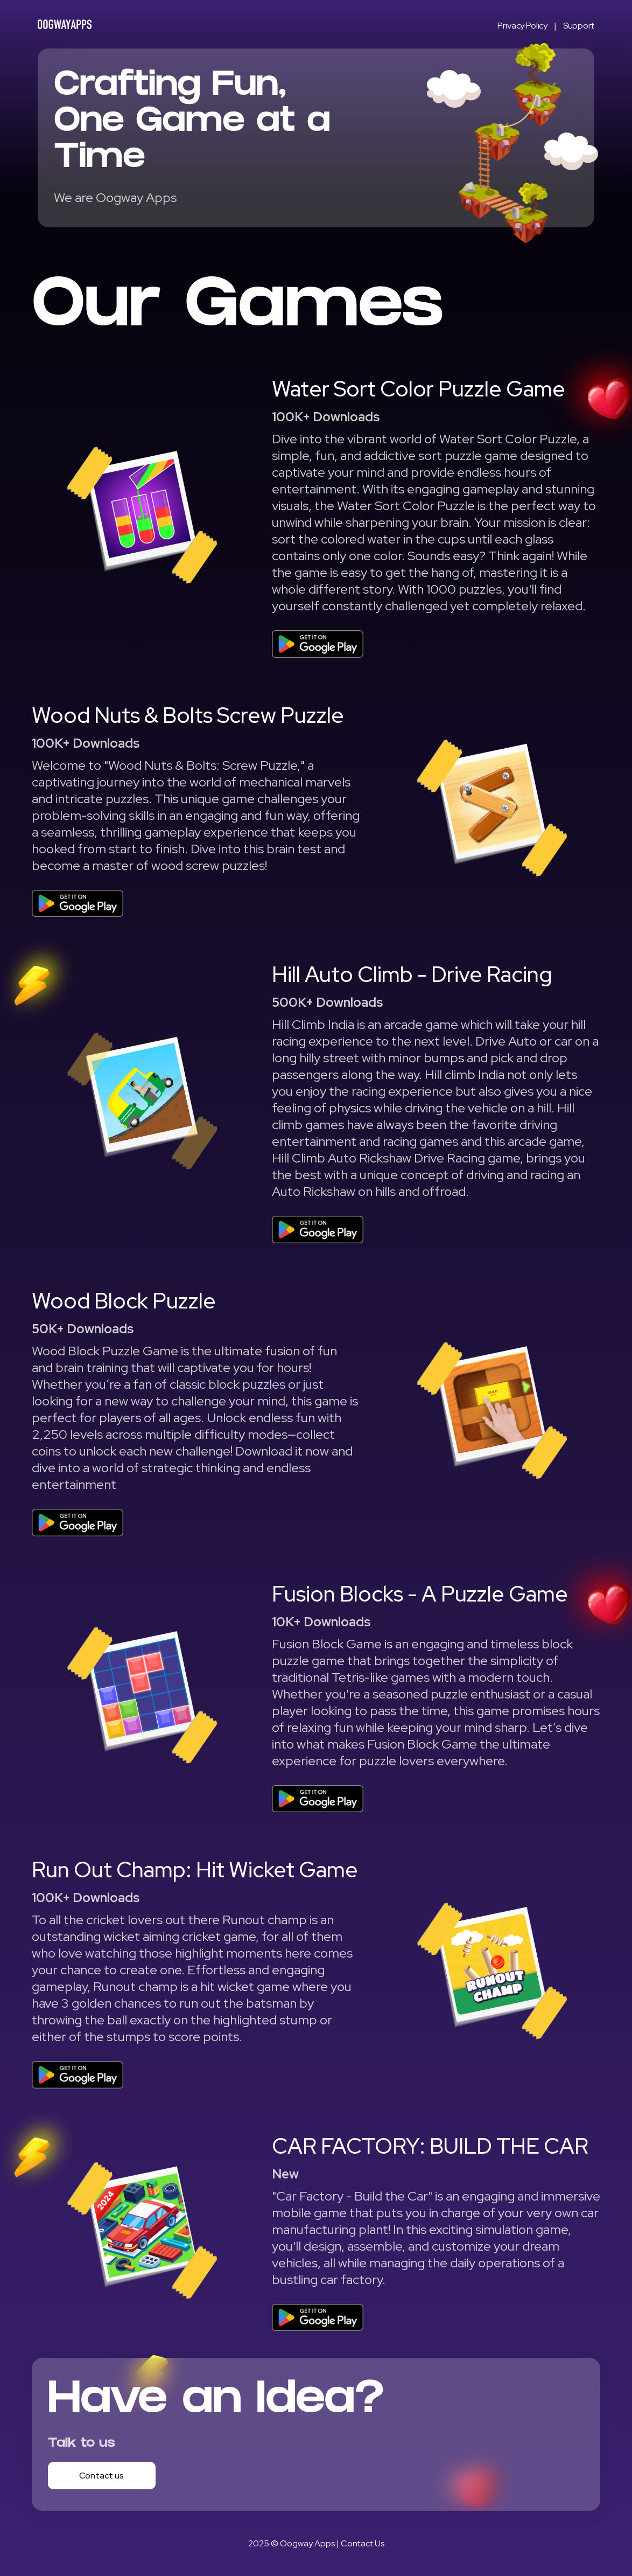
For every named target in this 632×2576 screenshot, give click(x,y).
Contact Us (362, 2543)
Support (578, 25)
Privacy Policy (522, 25)
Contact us (101, 2475)
